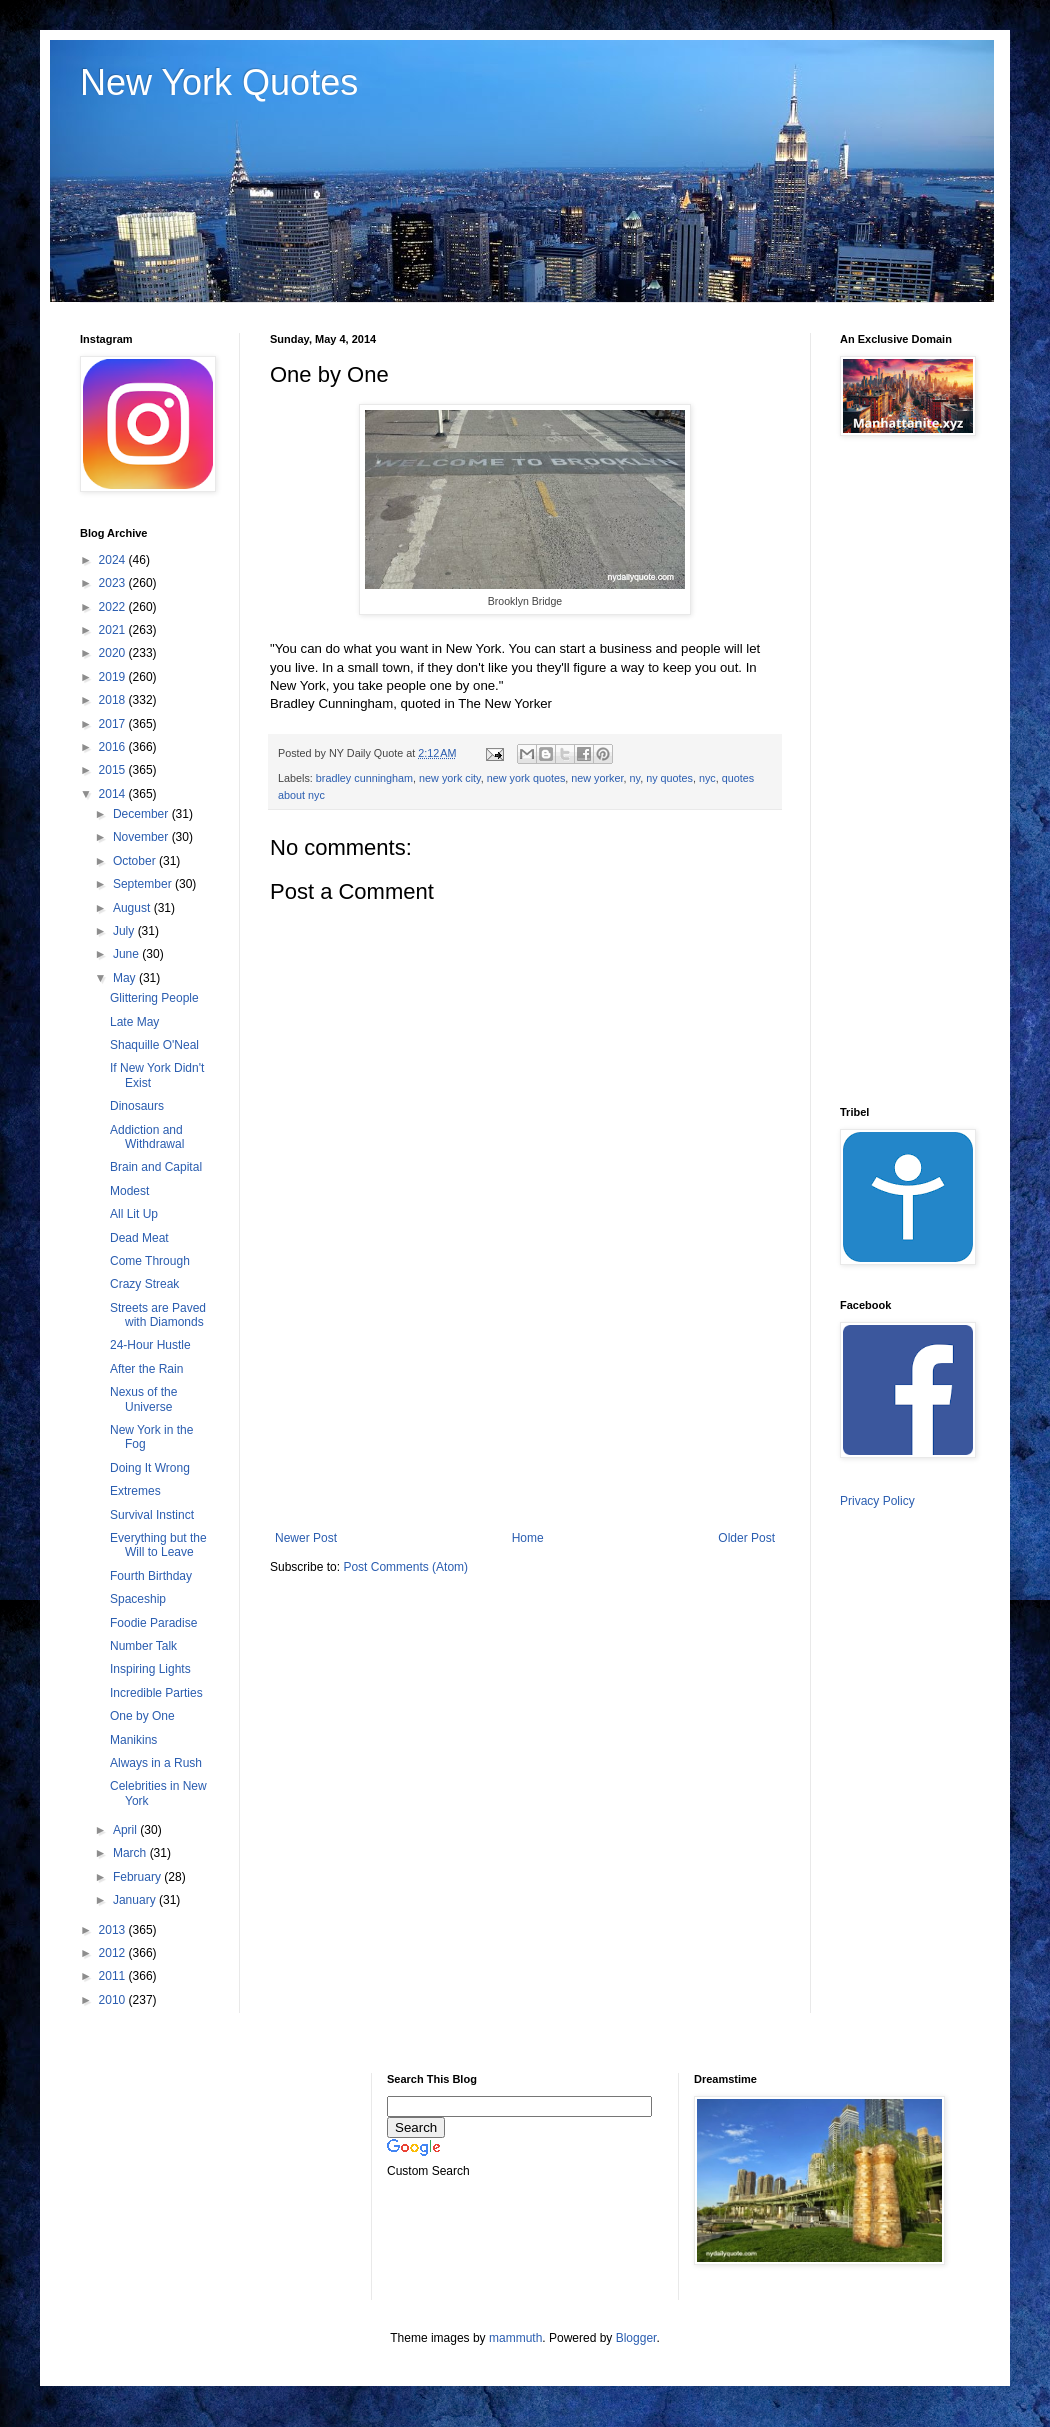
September (144, 884)
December (142, 814)
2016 (114, 747)
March (131, 1853)
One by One (142, 1716)
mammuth (515, 2338)
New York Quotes (219, 82)
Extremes (135, 1491)
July (125, 931)
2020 (114, 653)
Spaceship (138, 1599)
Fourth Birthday (151, 1576)
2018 (114, 700)
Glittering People (154, 998)
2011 (114, 1976)
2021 (114, 630)
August (133, 908)
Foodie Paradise (153, 1623)
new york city (450, 778)
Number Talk (143, 1646)
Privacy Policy (877, 1501)
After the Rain (146, 1369)
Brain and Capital (156, 1167)
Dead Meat (139, 1238)
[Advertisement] (525, 1431)
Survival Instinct (152, 1515)
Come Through (150, 1261)
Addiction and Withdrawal (147, 1137)
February (138, 1877)
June (127, 954)
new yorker (597, 778)
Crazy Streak (144, 1284)
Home (528, 1538)
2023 (114, 583)
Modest (129, 1191)
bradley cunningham (364, 778)
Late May (134, 1022)
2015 (114, 770)
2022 (114, 607)
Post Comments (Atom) (405, 1567)
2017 (114, 724)
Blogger (636, 2338)
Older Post (746, 1538)
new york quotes (526, 778)
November (142, 837)
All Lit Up (134, 1214)
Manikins (133, 1740)
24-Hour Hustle (150, 1345)
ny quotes (669, 778)
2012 (114, 1953)
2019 (114, 677)
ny (635, 778)
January (136, 1900)
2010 (114, 2000)
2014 (114, 794)
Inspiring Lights (150, 1669)
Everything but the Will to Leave (158, 1545)
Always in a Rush (156, 1763)
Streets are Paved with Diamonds (158, 1315)
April (126, 1830)
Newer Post (306, 1538)
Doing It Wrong (150, 1468)
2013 (114, 1930)
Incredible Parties (156, 1693)
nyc (707, 778)
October (136, 861)
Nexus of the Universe (143, 1399)
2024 (114, 560)
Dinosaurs (137, 1106)
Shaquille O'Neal (154, 1045)
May (126, 978)
